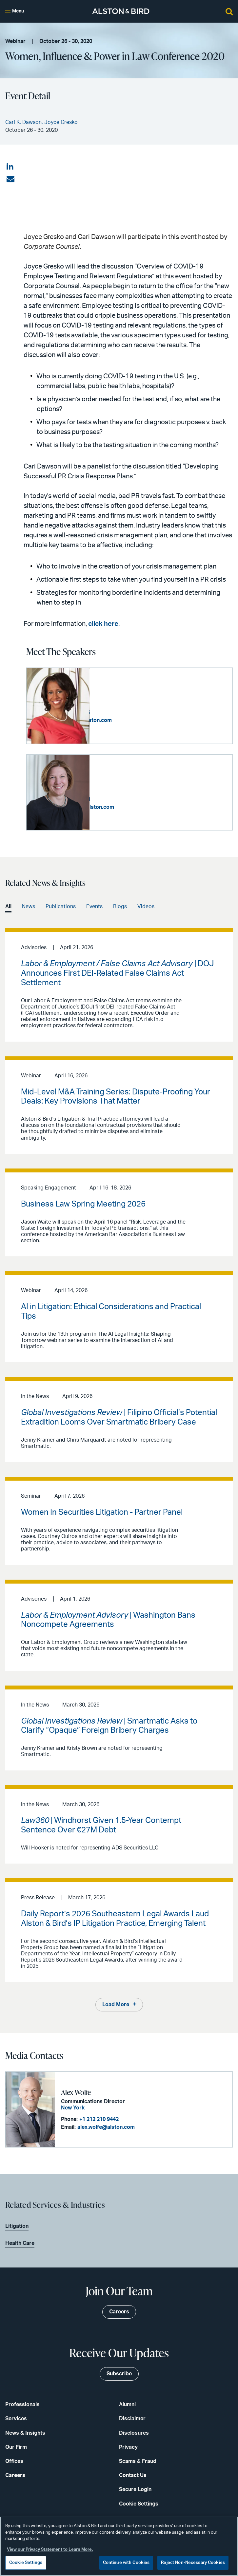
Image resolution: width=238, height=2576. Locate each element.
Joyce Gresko (114, 778)
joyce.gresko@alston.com (144, 806)
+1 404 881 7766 (133, 712)
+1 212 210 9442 (98, 2119)
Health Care (19, 2243)
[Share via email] (10, 179)
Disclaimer (132, 2418)
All (8, 906)
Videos (145, 906)
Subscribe (119, 2373)
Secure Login (135, 2489)
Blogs (120, 906)
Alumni (127, 2404)
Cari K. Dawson (118, 692)
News (28, 906)
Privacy (128, 2446)
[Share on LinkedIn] (10, 167)
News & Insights (25, 2432)
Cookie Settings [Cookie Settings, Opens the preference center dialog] (25, 2563)
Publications (61, 906)
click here (103, 624)
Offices (14, 2461)
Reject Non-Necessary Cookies (193, 2563)
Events (94, 906)
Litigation (17, 2225)
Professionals (22, 2404)
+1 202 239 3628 (133, 799)
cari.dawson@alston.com (143, 720)
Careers (15, 2475)
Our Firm (16, 2446)
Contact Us (133, 2475)
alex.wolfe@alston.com (105, 2126)
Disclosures (134, 2432)
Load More (115, 2004)
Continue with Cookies (126, 2563)
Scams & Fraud (137, 2461)
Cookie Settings (138, 2503)
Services (16, 2418)
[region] (119, 2546)
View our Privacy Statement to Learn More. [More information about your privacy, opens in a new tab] (50, 2549)
